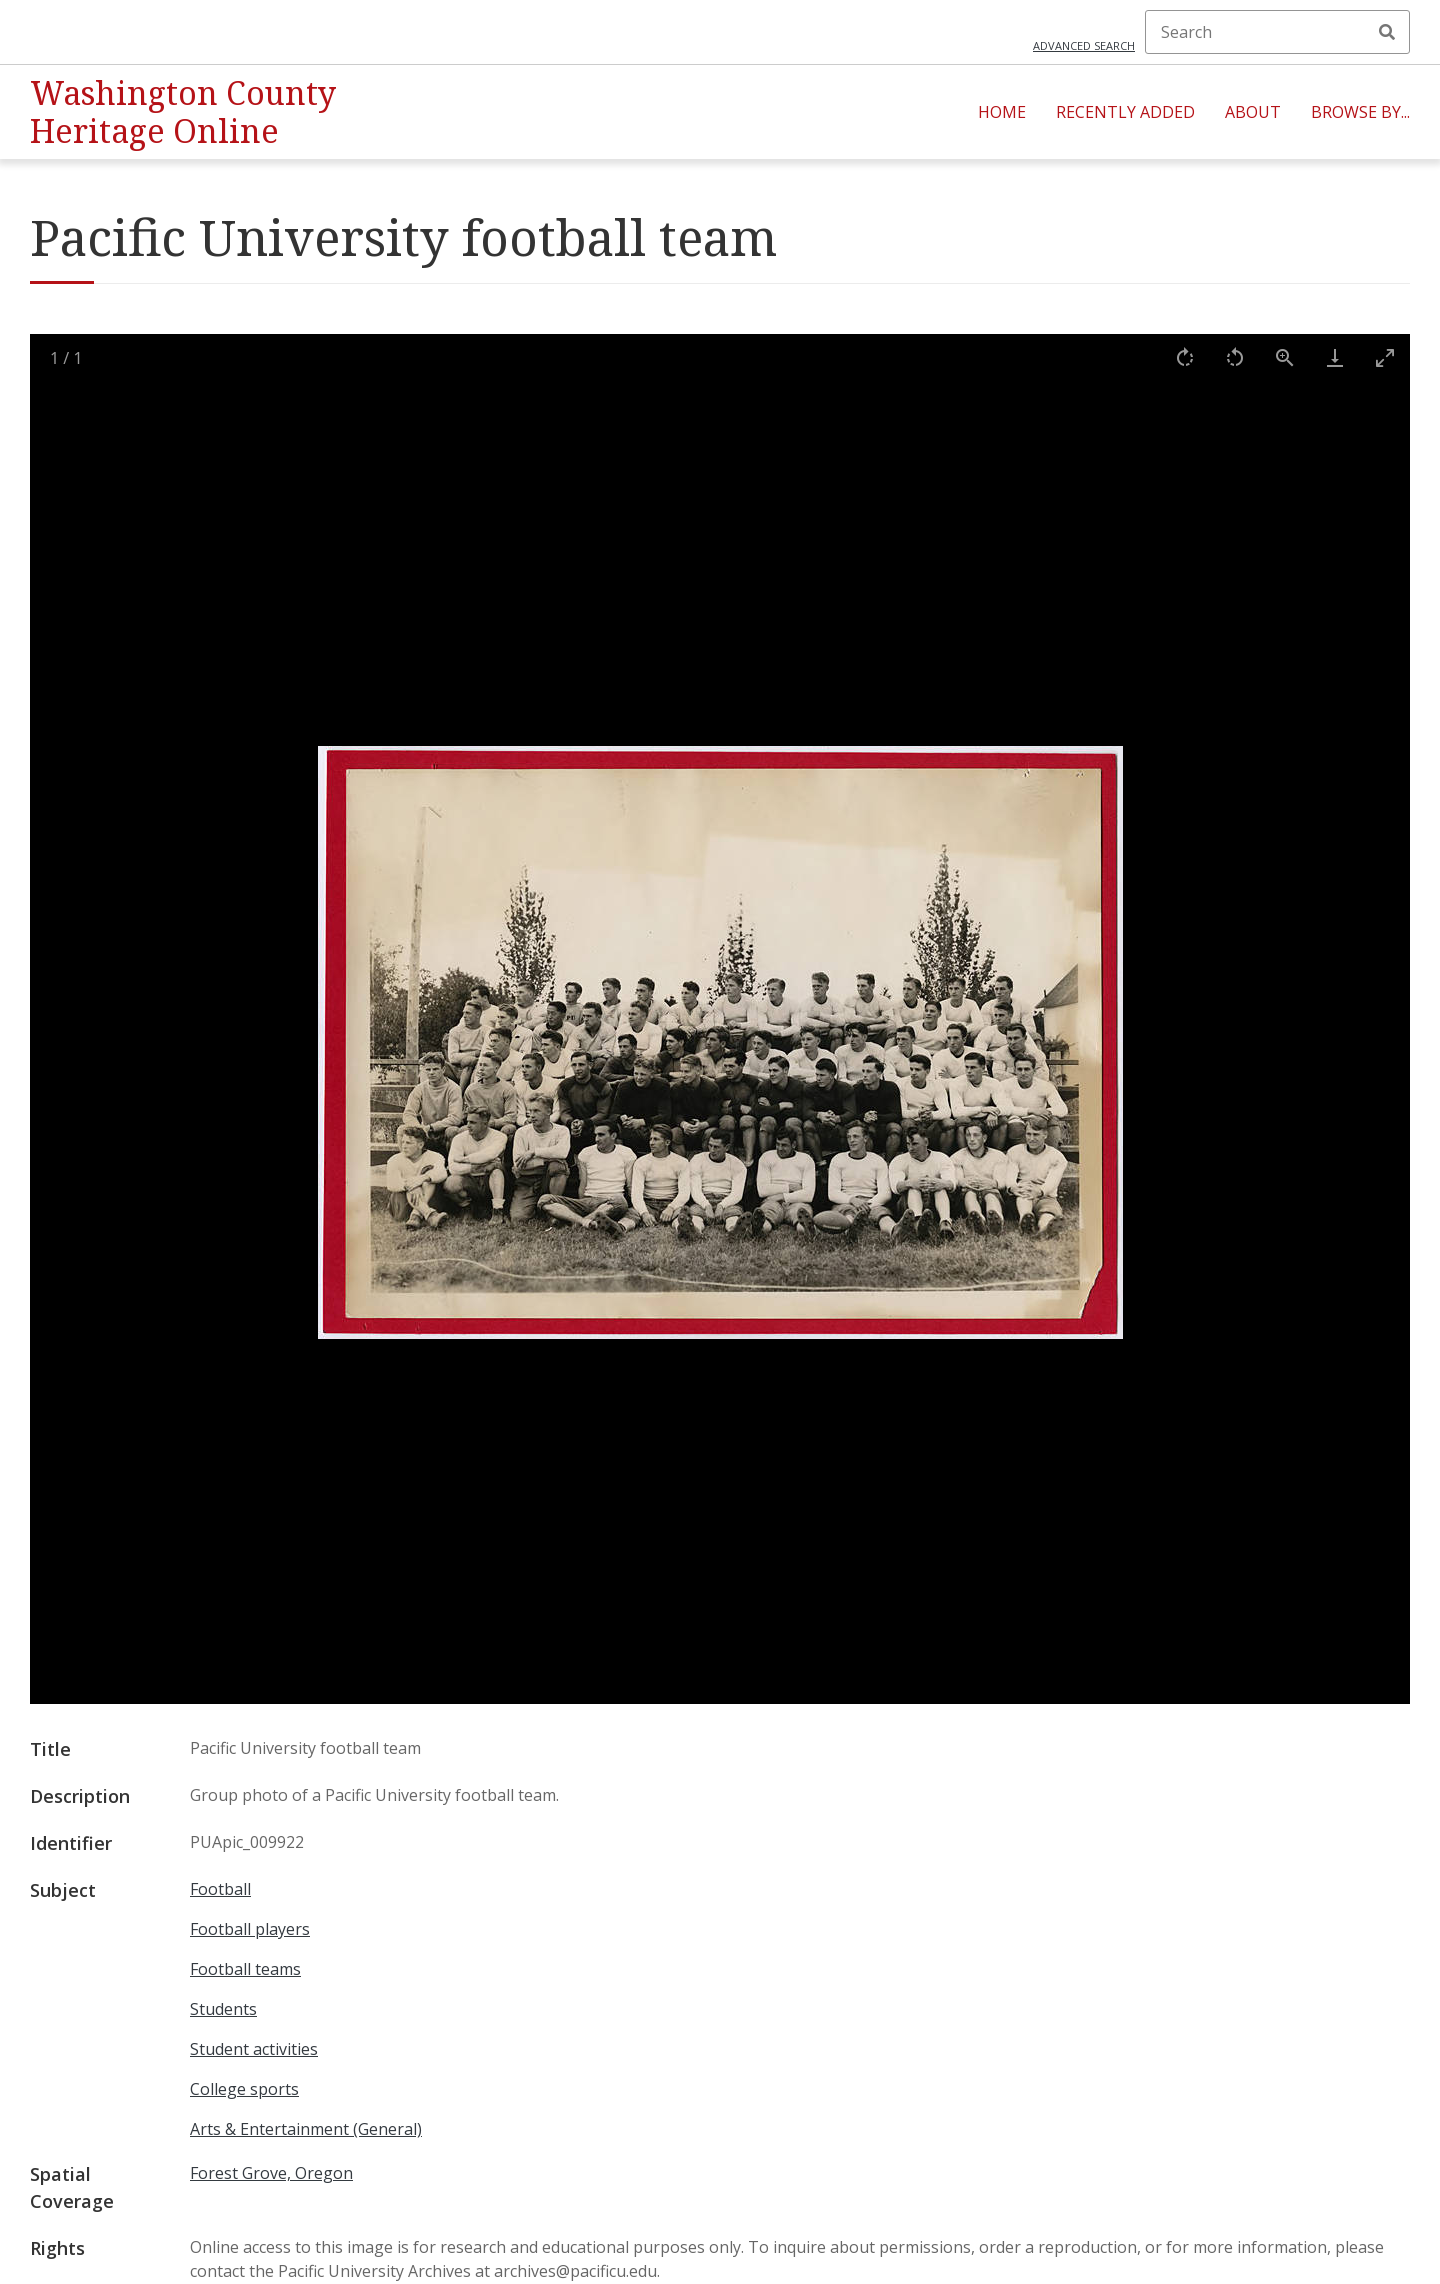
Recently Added (1125, 112)
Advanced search (1084, 45)
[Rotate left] (1235, 357)
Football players (250, 1929)
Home (1002, 112)
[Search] (1277, 32)
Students (223, 2009)
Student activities (254, 2049)
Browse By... (1360, 112)
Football (220, 1889)
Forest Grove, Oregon (271, 2173)
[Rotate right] (1185, 357)
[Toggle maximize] (1385, 357)
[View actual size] (1285, 357)
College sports (244, 2089)
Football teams (245, 1969)
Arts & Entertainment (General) (306, 2129)
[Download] (1335, 357)
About (1253, 112)
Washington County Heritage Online (183, 111)
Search (1387, 32)
